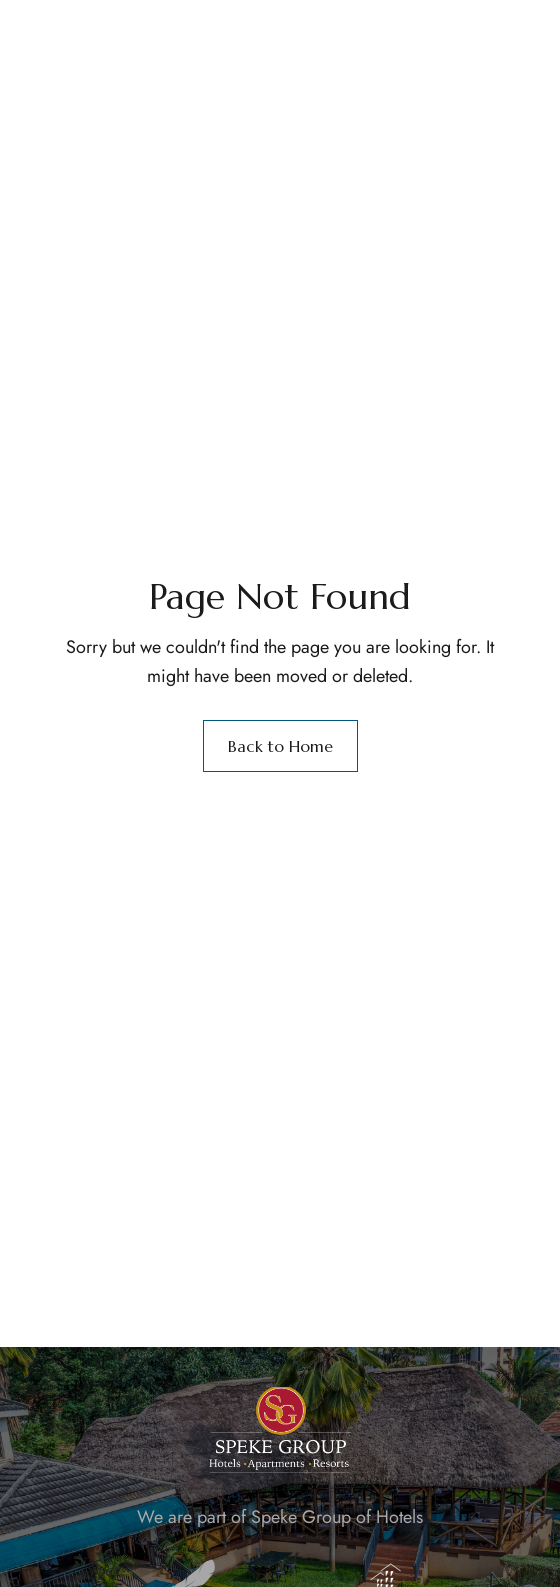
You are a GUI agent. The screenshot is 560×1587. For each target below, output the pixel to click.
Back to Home (280, 746)
